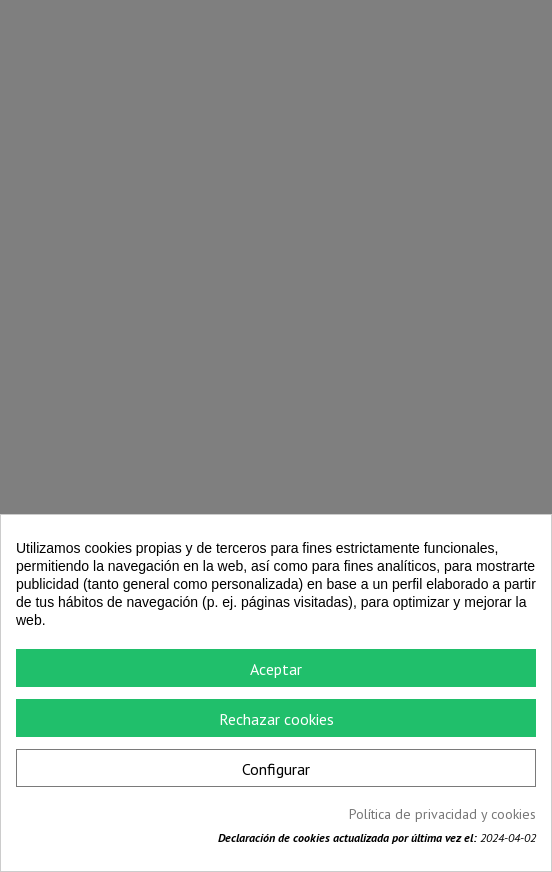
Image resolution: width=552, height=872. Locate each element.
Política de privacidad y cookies (442, 814)
